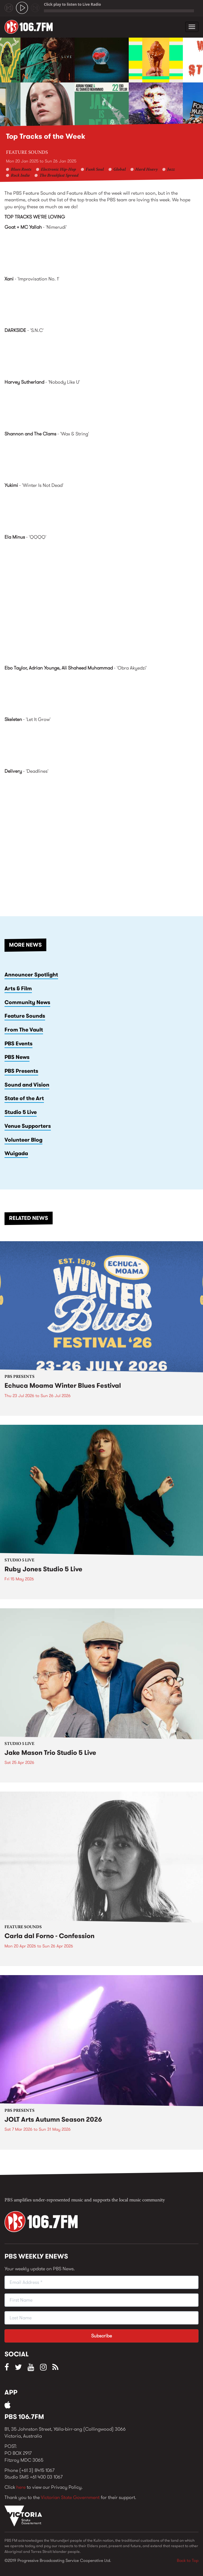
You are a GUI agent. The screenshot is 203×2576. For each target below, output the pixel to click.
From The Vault (24, 1030)
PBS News (17, 1057)
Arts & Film (18, 988)
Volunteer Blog (23, 1140)
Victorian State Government (70, 2497)
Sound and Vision (27, 1085)
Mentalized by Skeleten (101, 744)
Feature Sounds (27, 152)
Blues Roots (21, 170)
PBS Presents (21, 1071)
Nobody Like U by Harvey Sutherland (101, 407)
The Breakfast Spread (58, 176)
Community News (27, 1002)
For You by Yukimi (101, 510)
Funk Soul (95, 170)
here (21, 2487)
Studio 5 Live (21, 1112)
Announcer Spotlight (31, 975)
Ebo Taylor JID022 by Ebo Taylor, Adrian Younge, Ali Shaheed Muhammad (101, 693)
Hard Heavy (146, 170)
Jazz (171, 170)
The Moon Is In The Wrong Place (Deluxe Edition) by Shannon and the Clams (101, 459)
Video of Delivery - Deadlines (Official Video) (101, 834)
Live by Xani (101, 304)
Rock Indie (20, 176)
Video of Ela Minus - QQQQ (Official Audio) (101, 599)
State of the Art (24, 1098)
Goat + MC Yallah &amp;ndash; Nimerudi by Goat (101, 252)
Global (119, 170)
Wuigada (16, 1153)
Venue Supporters (28, 1126)
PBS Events (18, 1043)
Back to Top (187, 2560)
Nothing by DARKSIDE (101, 355)
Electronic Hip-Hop (58, 170)
